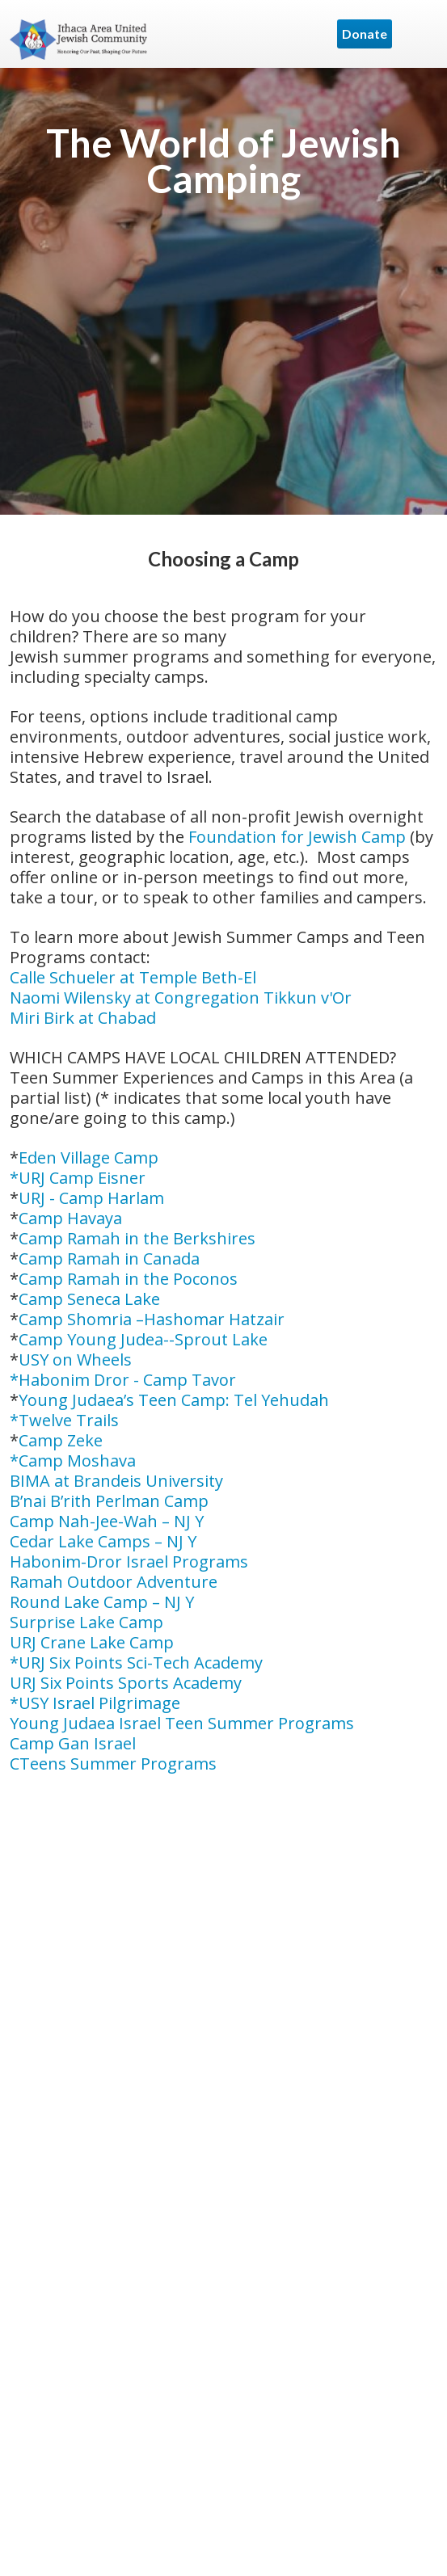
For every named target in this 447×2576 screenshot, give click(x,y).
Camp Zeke (61, 1440)
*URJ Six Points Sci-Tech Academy (136, 1662)
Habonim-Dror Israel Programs (129, 1561)
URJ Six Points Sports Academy (126, 1683)
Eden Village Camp (88, 1157)
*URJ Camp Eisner (77, 1178)
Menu (418, 33)
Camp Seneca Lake (89, 1299)
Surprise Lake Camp (86, 1622)
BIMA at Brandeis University (116, 1481)
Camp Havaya (70, 1218)
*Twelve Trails (64, 1420)
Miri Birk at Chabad (83, 1018)
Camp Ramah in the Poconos (128, 1279)
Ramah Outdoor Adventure (113, 1582)
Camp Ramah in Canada (109, 1258)
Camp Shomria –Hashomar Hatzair (152, 1319)
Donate (364, 33)
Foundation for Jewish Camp (297, 837)
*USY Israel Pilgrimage (95, 1703)
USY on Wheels (75, 1359)
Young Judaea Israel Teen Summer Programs (182, 1723)
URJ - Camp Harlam (91, 1198)
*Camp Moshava (73, 1460)
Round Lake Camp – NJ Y (102, 1602)
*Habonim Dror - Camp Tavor (123, 1380)
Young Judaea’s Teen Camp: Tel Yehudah (174, 1400)
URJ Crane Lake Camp (92, 1642)
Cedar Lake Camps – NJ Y (103, 1541)
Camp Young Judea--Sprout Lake (143, 1339)
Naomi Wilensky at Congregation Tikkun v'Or (181, 997)
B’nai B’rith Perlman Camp (109, 1501)
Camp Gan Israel (73, 1743)
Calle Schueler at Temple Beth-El (133, 977)
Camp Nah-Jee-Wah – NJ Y (107, 1521)
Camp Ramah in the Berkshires (137, 1238)
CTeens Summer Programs (113, 1763)
